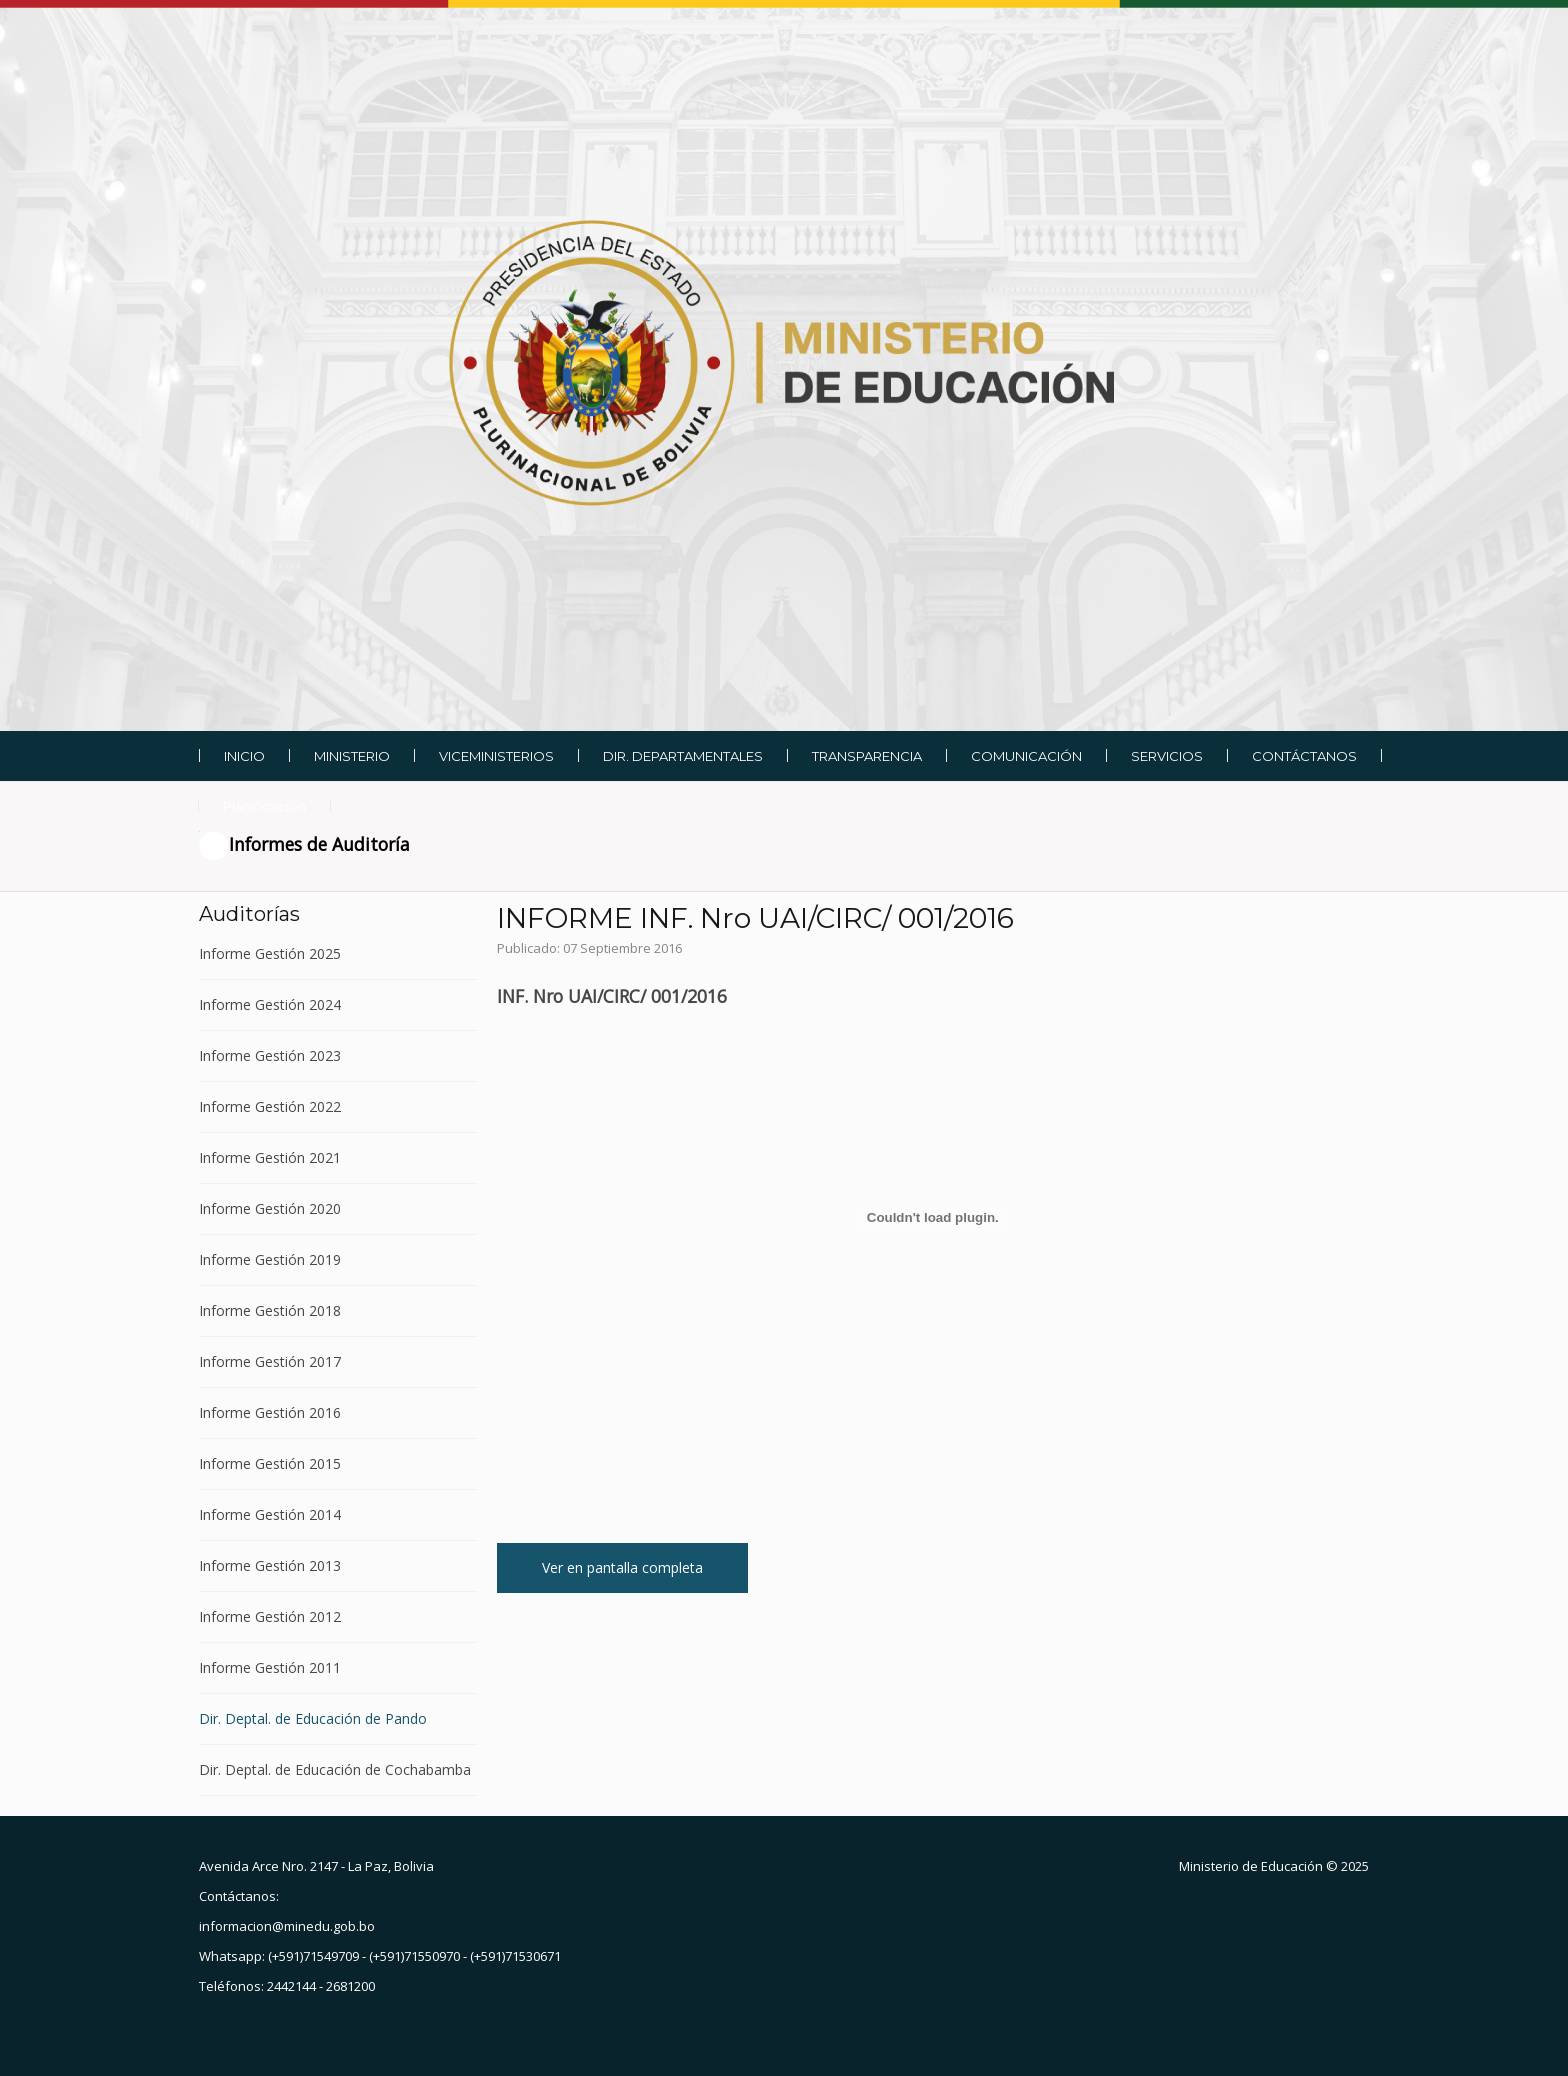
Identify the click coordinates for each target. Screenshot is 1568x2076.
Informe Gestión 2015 (270, 1463)
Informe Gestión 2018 (270, 1310)
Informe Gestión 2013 (270, 1565)
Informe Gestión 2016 (270, 1412)
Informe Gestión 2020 (270, 1208)
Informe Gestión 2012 (270, 1616)
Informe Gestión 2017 (270, 1361)
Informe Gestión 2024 (270, 1004)
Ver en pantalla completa (622, 1567)
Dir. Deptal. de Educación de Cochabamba (335, 1769)
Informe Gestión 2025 (270, 954)
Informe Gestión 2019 (270, 1259)
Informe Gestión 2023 (270, 1055)
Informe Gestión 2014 (270, 1514)
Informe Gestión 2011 (270, 1667)
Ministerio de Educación (1251, 1866)
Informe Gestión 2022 (270, 1106)
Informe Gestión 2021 (270, 1157)
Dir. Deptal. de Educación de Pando (313, 1718)
